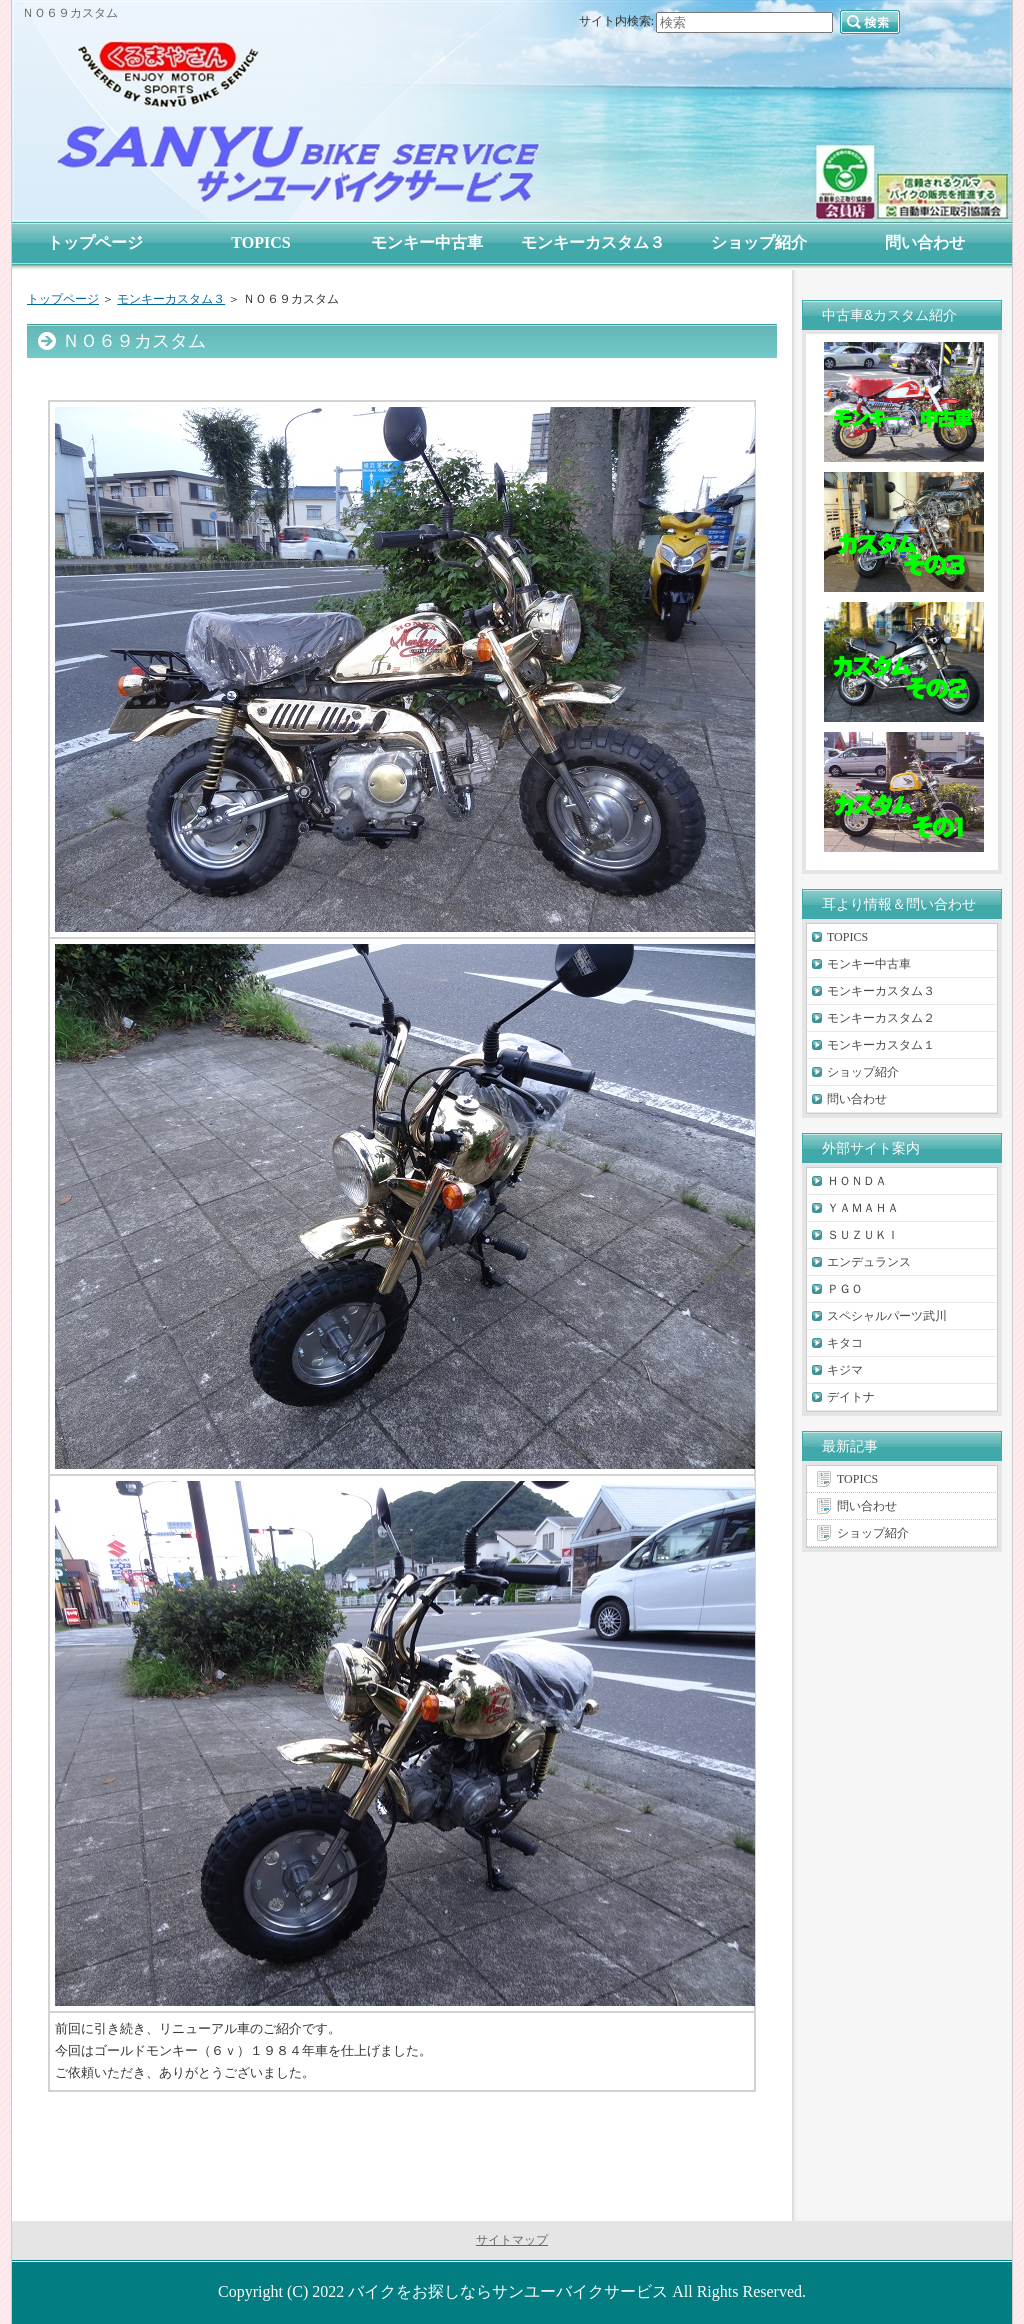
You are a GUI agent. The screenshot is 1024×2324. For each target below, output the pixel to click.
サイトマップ (512, 2240)
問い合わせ (857, 1099)
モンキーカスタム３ (171, 299)
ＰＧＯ (845, 1289)
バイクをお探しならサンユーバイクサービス (508, 2291)
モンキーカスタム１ (881, 1045)
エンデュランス (869, 1262)
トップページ (63, 299)
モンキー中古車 (869, 964)
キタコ (845, 1343)
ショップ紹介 (863, 1072)
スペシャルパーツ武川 (887, 1316)
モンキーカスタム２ (881, 1018)
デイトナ (851, 1397)
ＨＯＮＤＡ (857, 1181)
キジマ (845, 1370)
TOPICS (847, 937)
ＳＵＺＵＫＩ (863, 1235)
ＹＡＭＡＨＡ (863, 1208)
